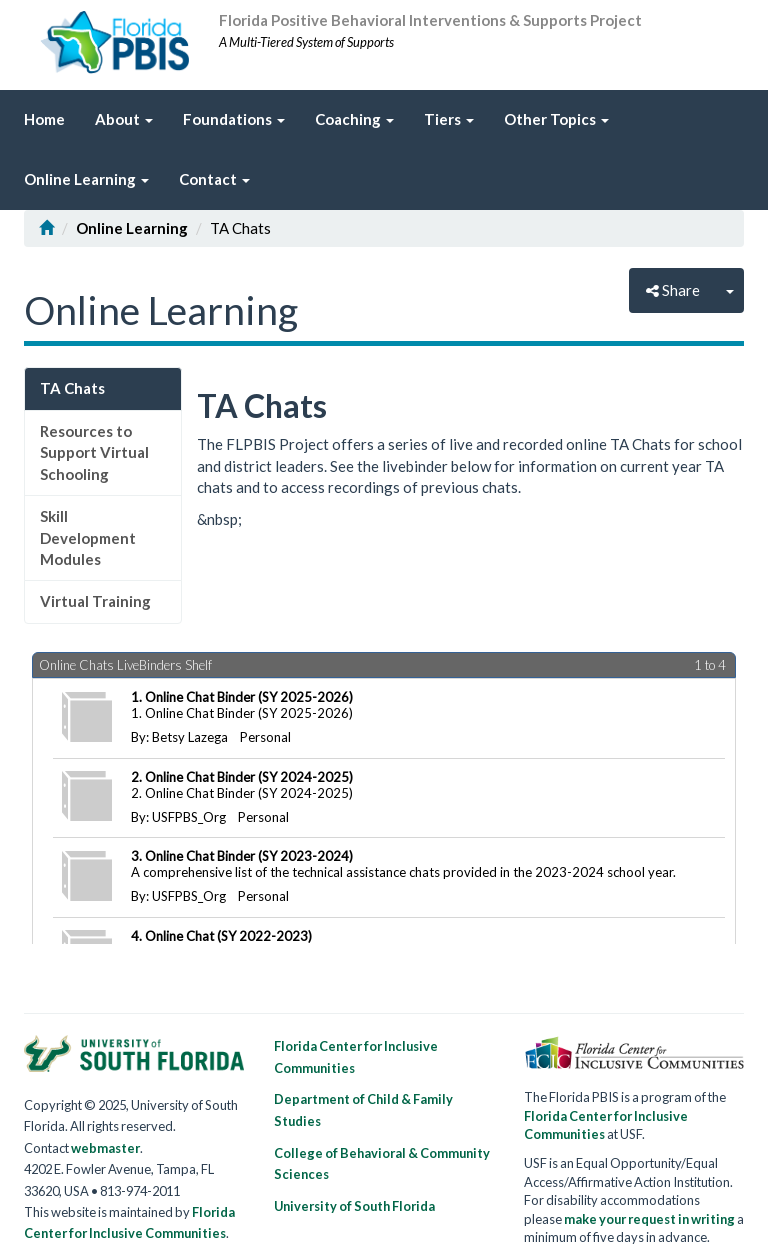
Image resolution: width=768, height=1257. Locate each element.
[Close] (730, 290)
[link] (449, 120)
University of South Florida (354, 1206)
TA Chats (72, 388)
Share (673, 290)
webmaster (105, 1148)
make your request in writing (649, 1219)
